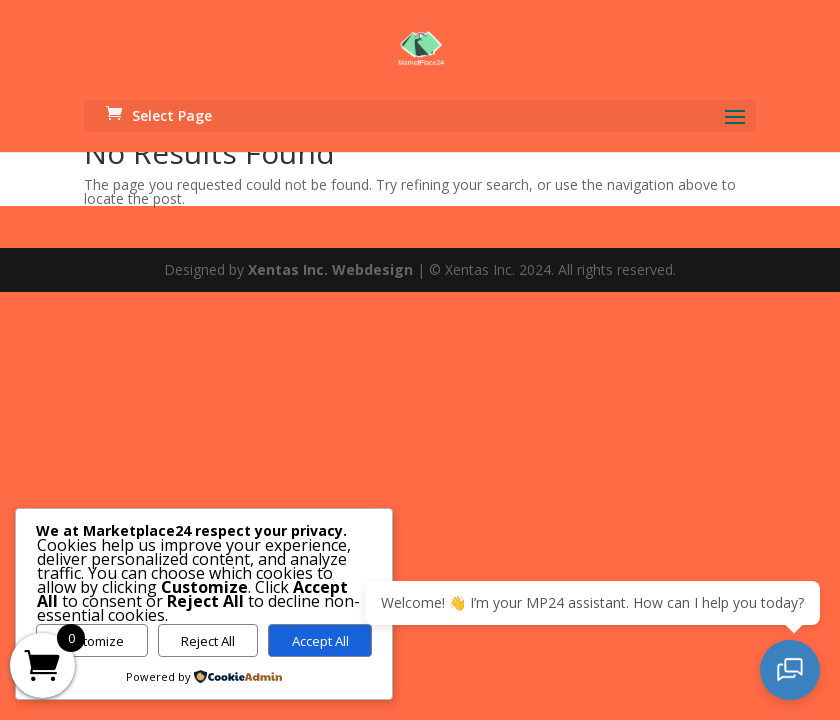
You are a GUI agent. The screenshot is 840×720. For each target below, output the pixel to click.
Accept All (320, 641)
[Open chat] (790, 670)
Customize (91, 641)
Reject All (208, 641)
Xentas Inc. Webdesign (330, 269)
